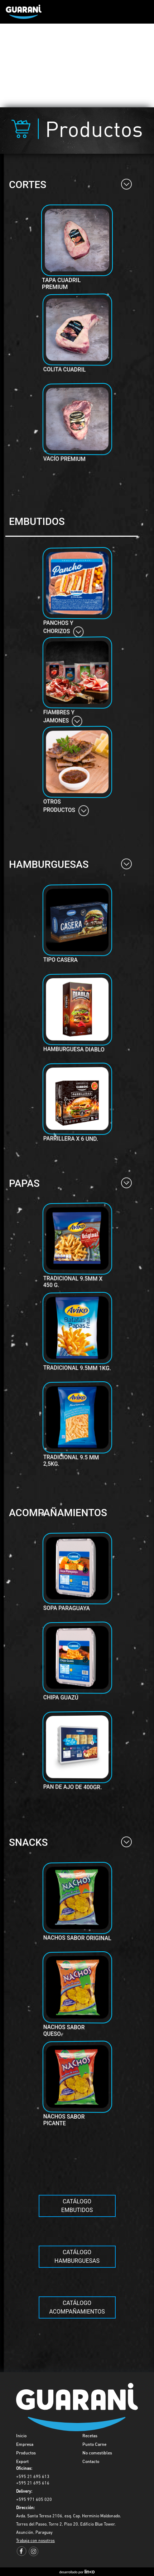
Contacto (90, 2462)
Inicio (21, 2436)
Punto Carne (94, 2445)
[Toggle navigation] (138, 12)
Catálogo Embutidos (77, 2205)
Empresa (24, 2445)
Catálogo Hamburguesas (77, 2256)
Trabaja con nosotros (35, 2541)
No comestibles (97, 2453)
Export (22, 2462)
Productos (26, 2453)
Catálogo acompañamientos (77, 2307)
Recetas (89, 2436)
